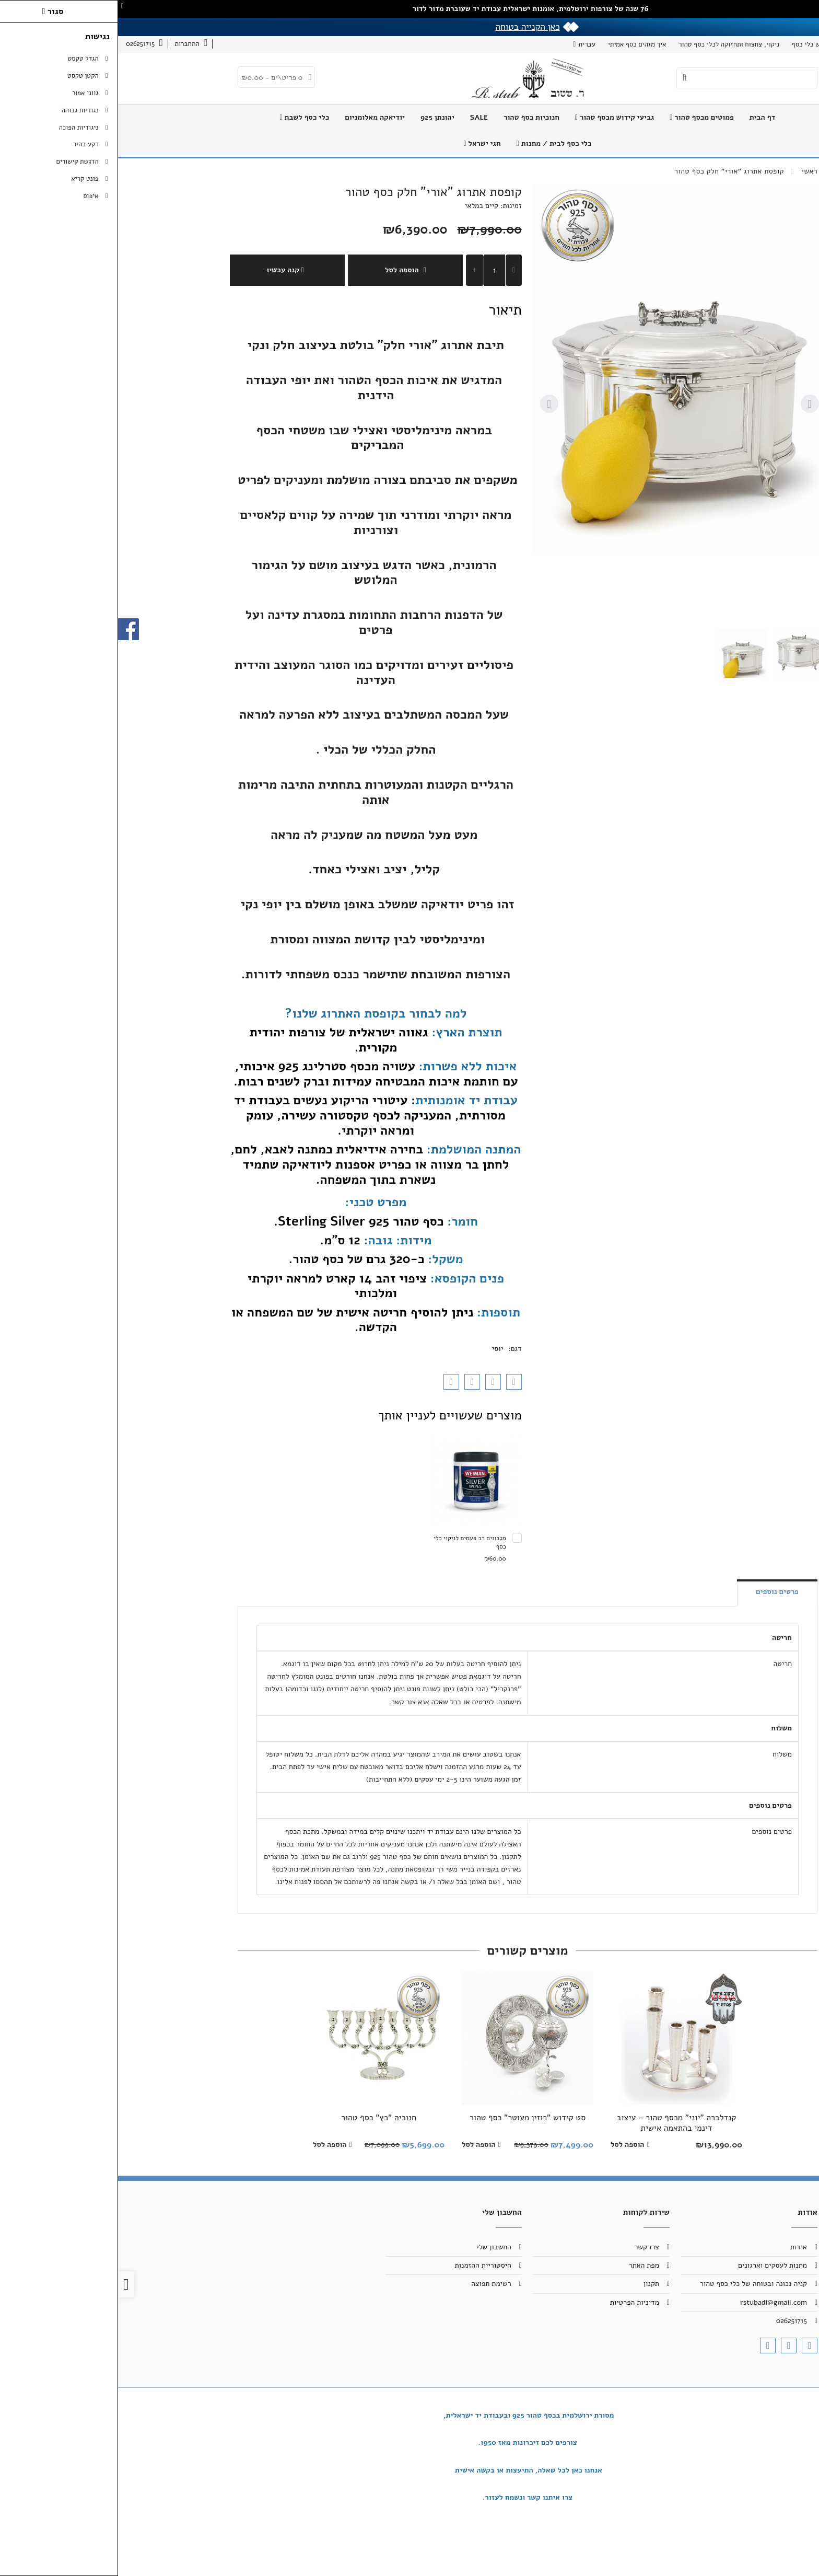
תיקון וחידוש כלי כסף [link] (703, 44)
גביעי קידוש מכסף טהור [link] (496, 117)
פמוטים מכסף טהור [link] (584, 117)
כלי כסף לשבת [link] (187, 117)
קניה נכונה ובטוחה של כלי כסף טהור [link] (635, 2284)
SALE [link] (361, 117)
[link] (72, 44)
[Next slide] (431, 403)
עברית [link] (468, 44)
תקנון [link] (533, 2284)
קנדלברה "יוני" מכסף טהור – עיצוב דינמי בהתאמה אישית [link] (558, 2123)
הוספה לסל (287, 270)
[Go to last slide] (691, 403)
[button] (681, 653)
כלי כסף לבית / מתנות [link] (436, 143)
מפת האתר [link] (526, 2265)
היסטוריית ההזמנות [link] (364, 2265)
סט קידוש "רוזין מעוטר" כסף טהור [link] (409, 2117)
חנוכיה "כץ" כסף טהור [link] (260, 2117)
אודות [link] (787, 44)
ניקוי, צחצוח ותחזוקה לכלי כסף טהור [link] (610, 44)
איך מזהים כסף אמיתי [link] (518, 44)
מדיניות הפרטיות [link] (516, 2302)
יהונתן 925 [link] (319, 117)
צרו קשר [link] (755, 44)
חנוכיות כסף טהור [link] (413, 117)
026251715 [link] (673, 2321)
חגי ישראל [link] (363, 143)
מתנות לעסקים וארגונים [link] (654, 2265)
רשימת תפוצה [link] (373, 2284)
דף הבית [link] (644, 117)
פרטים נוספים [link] (659, 1592)
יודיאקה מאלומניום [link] (257, 117)
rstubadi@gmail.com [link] (655, 2302)
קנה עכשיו (169, 270)
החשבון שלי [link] (375, 2247)
